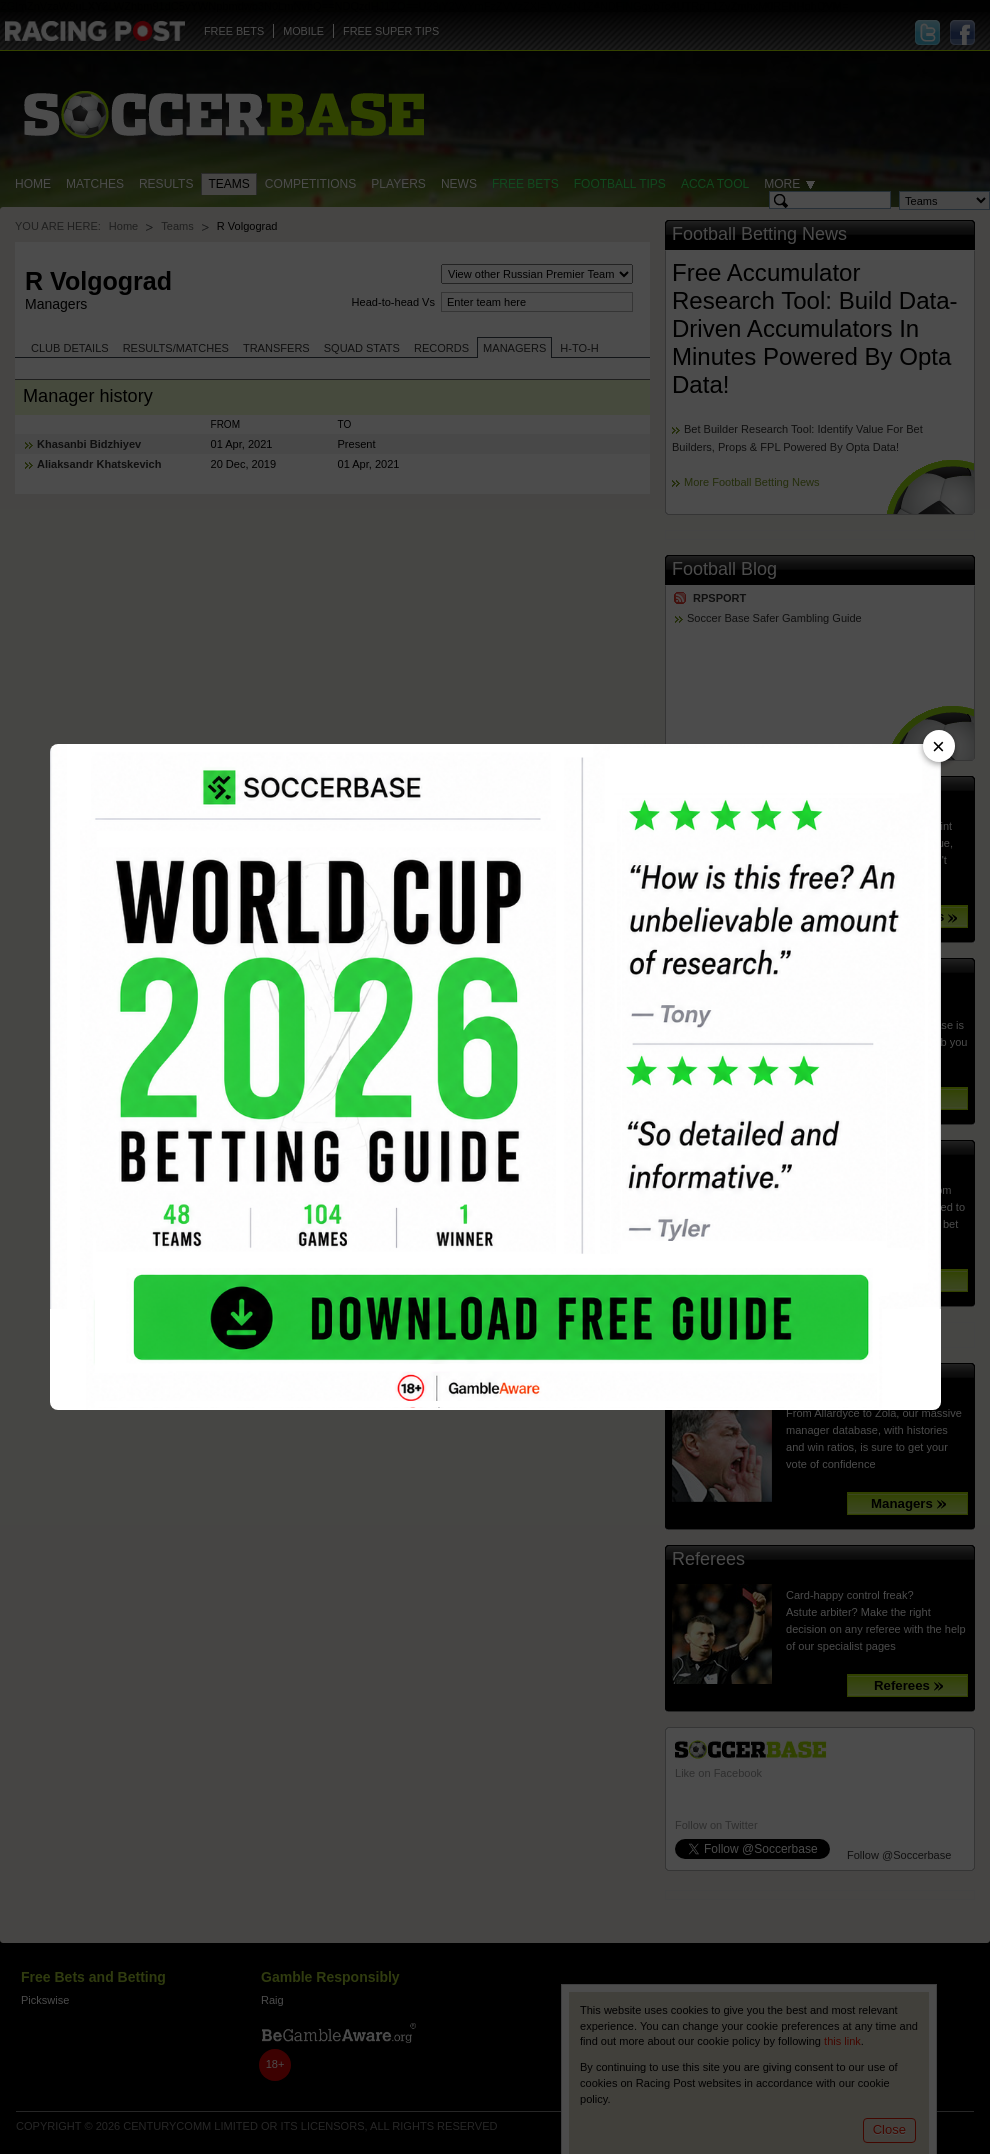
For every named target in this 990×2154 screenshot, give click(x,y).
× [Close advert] (938, 746)
